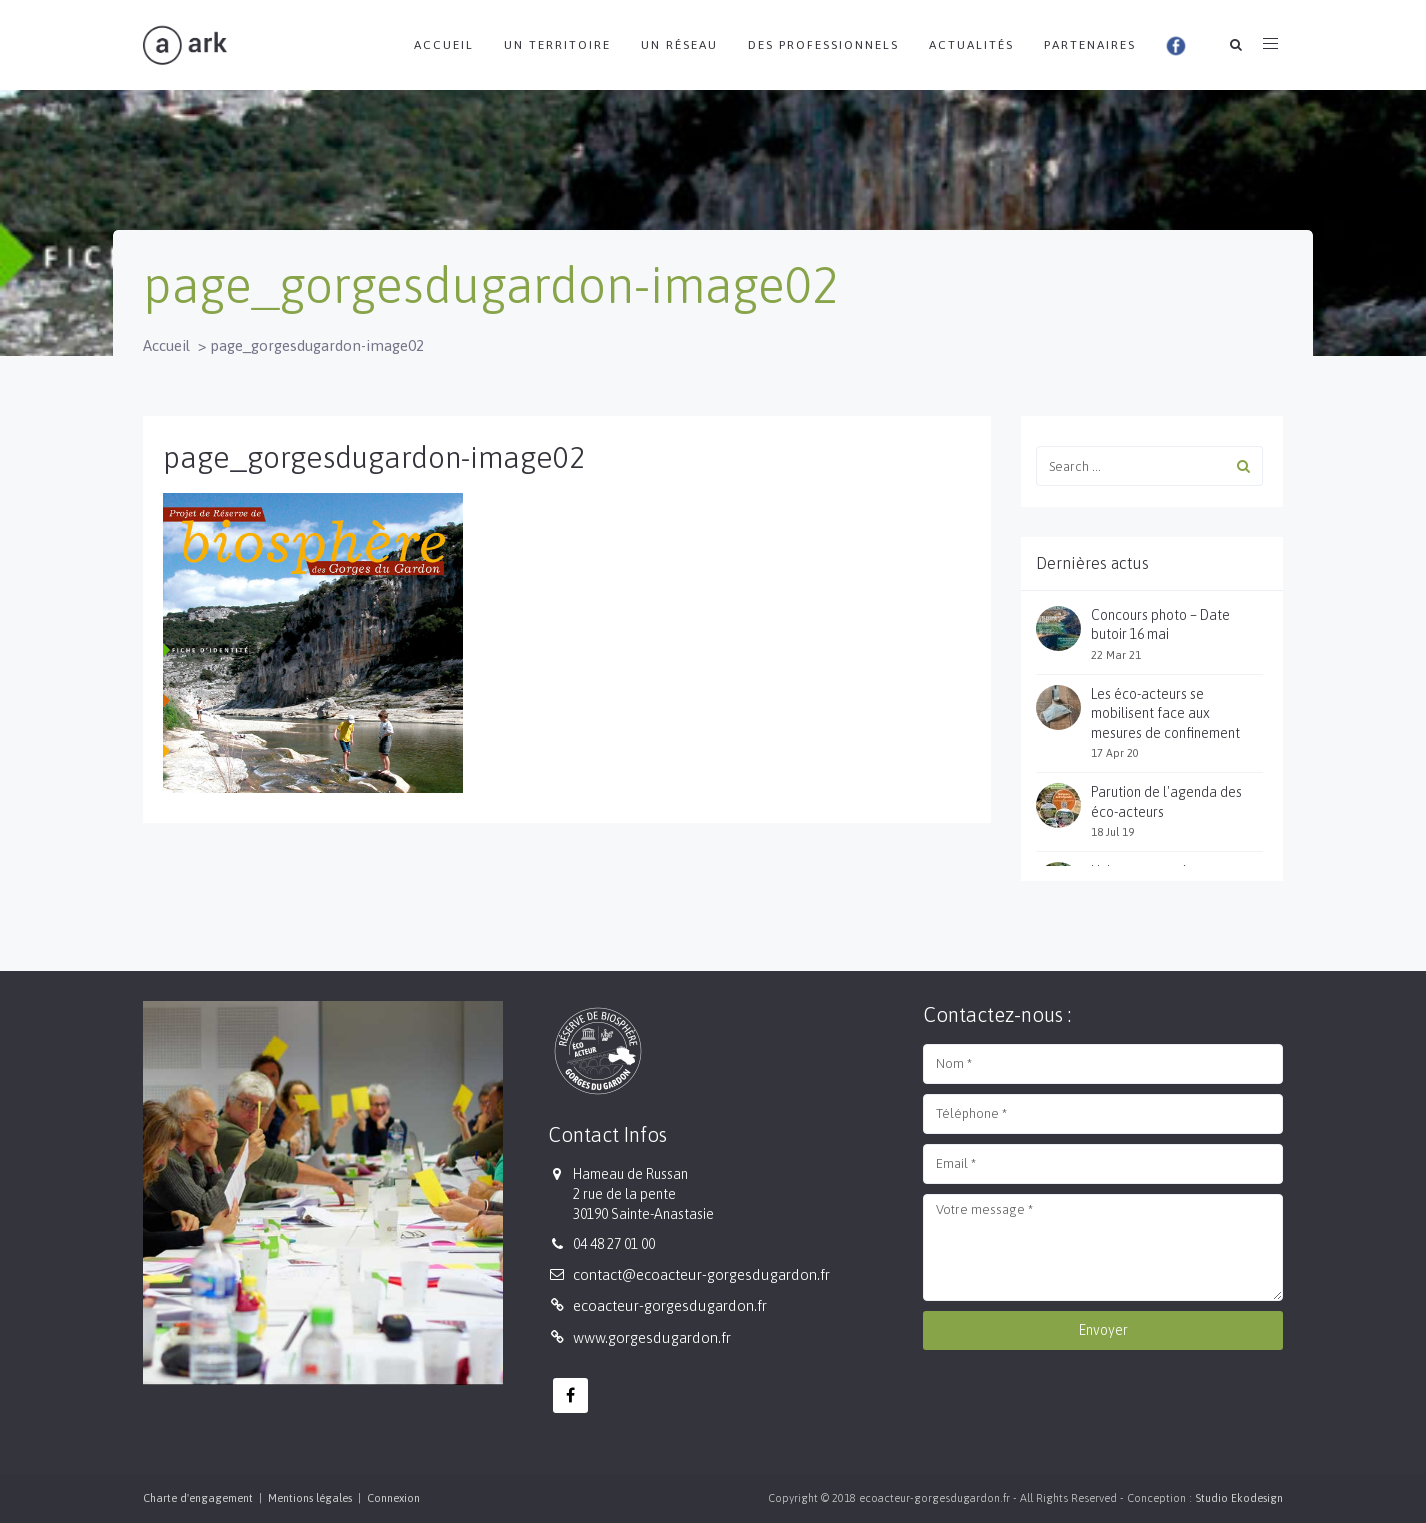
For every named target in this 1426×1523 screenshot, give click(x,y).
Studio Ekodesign (1239, 1498)
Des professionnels (823, 45)
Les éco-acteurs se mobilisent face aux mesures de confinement (1165, 713)
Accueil (444, 45)
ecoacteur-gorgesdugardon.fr (670, 1305)
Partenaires (1090, 45)
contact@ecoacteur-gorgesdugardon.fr (701, 1274)
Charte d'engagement (198, 1498)
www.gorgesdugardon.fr (652, 1337)
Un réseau (679, 45)
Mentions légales (310, 1498)
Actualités (971, 45)
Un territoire (557, 45)
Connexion (393, 1498)
